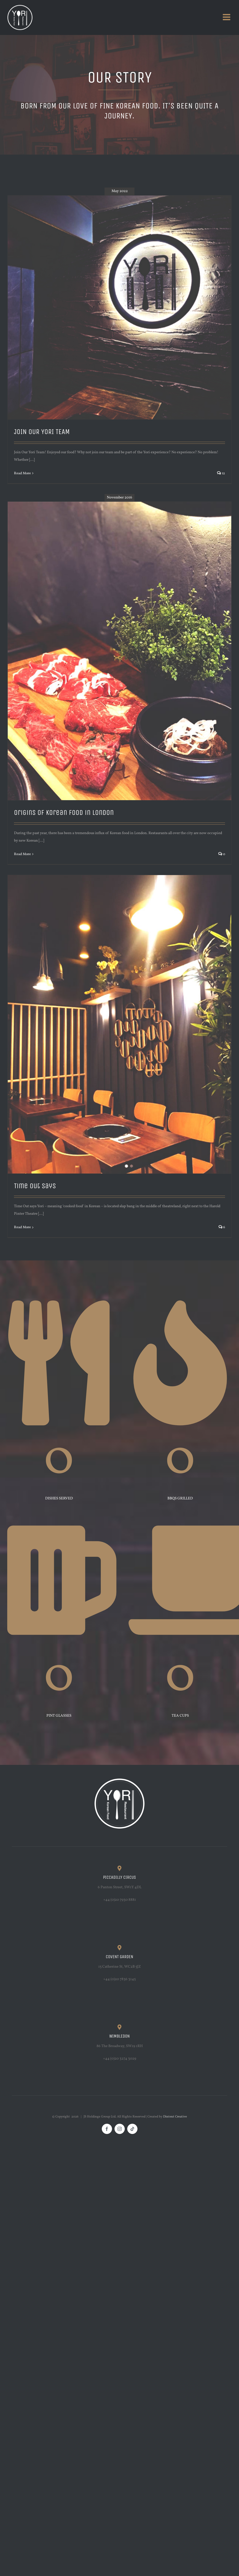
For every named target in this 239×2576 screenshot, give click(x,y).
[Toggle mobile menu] (227, 16)
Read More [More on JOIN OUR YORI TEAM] (22, 473)
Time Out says (35, 1185)
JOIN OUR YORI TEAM (42, 431)
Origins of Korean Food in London (64, 812)
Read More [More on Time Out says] (22, 1227)
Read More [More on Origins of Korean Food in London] (22, 854)
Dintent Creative (175, 2116)
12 (221, 473)
